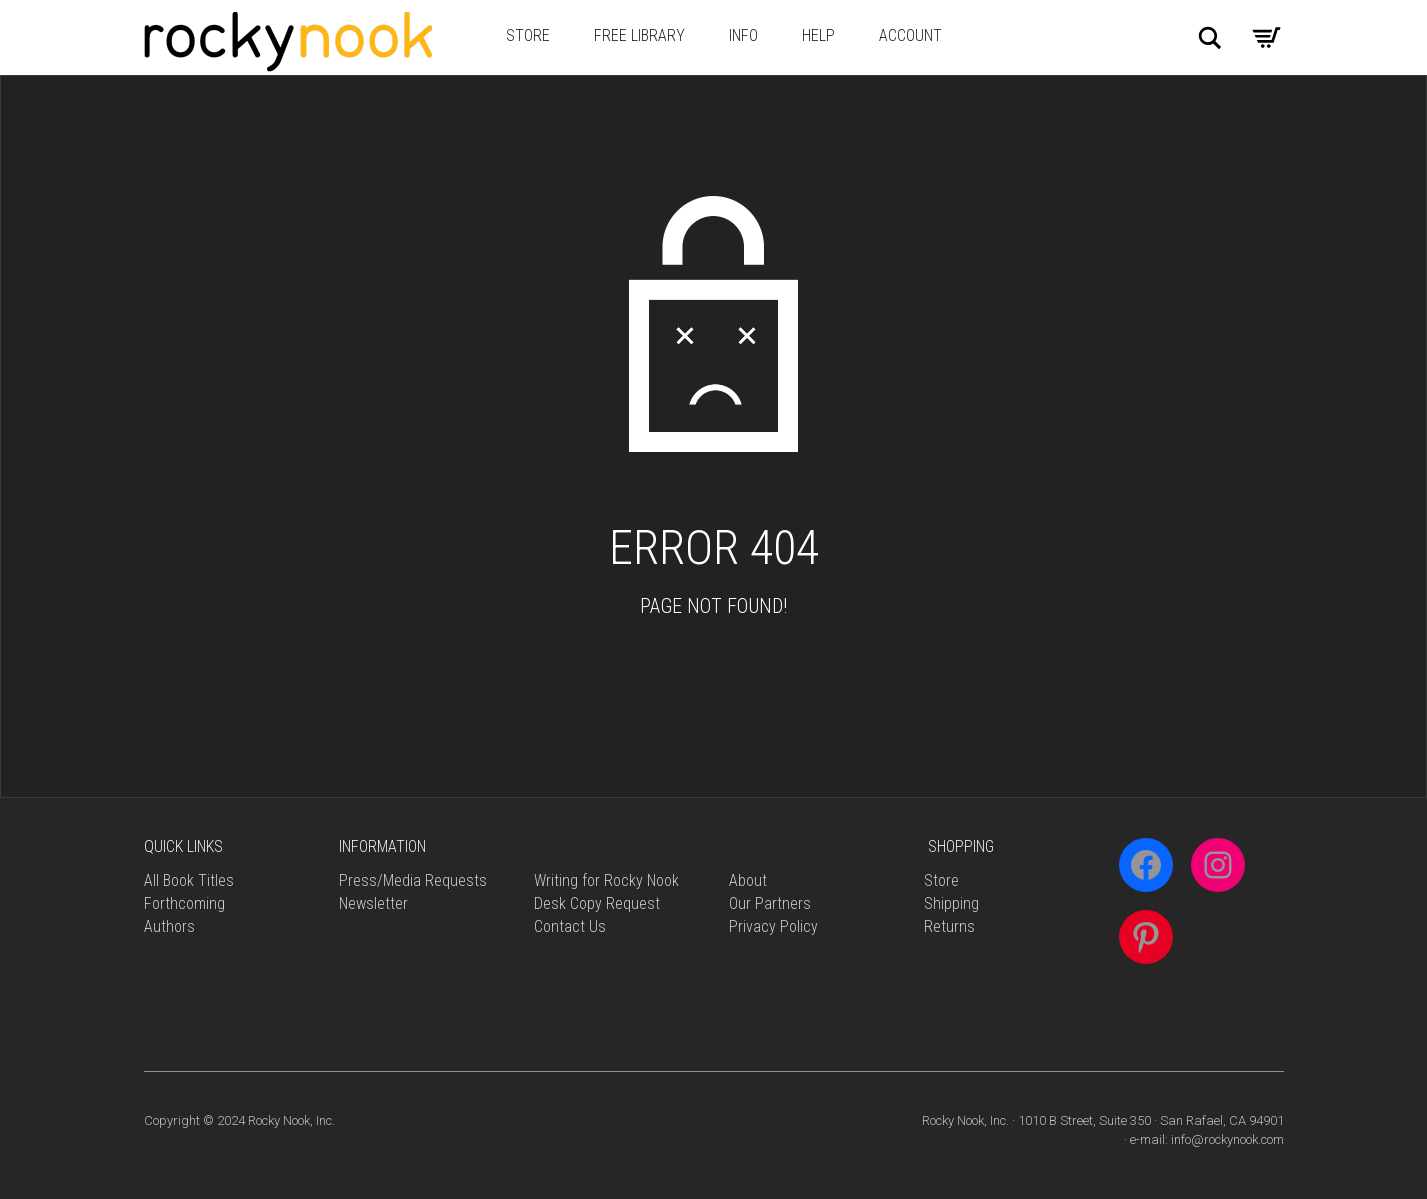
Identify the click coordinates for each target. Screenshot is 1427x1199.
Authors (169, 926)
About (748, 880)
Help (818, 35)
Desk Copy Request (597, 903)
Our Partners (770, 903)
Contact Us (570, 926)
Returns (949, 926)
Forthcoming (184, 903)
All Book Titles (189, 880)
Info (743, 35)
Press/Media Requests (413, 880)
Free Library (639, 35)
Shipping (951, 903)
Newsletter (373, 903)
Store (528, 35)
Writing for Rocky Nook (606, 880)
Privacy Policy (773, 926)
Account (910, 35)
